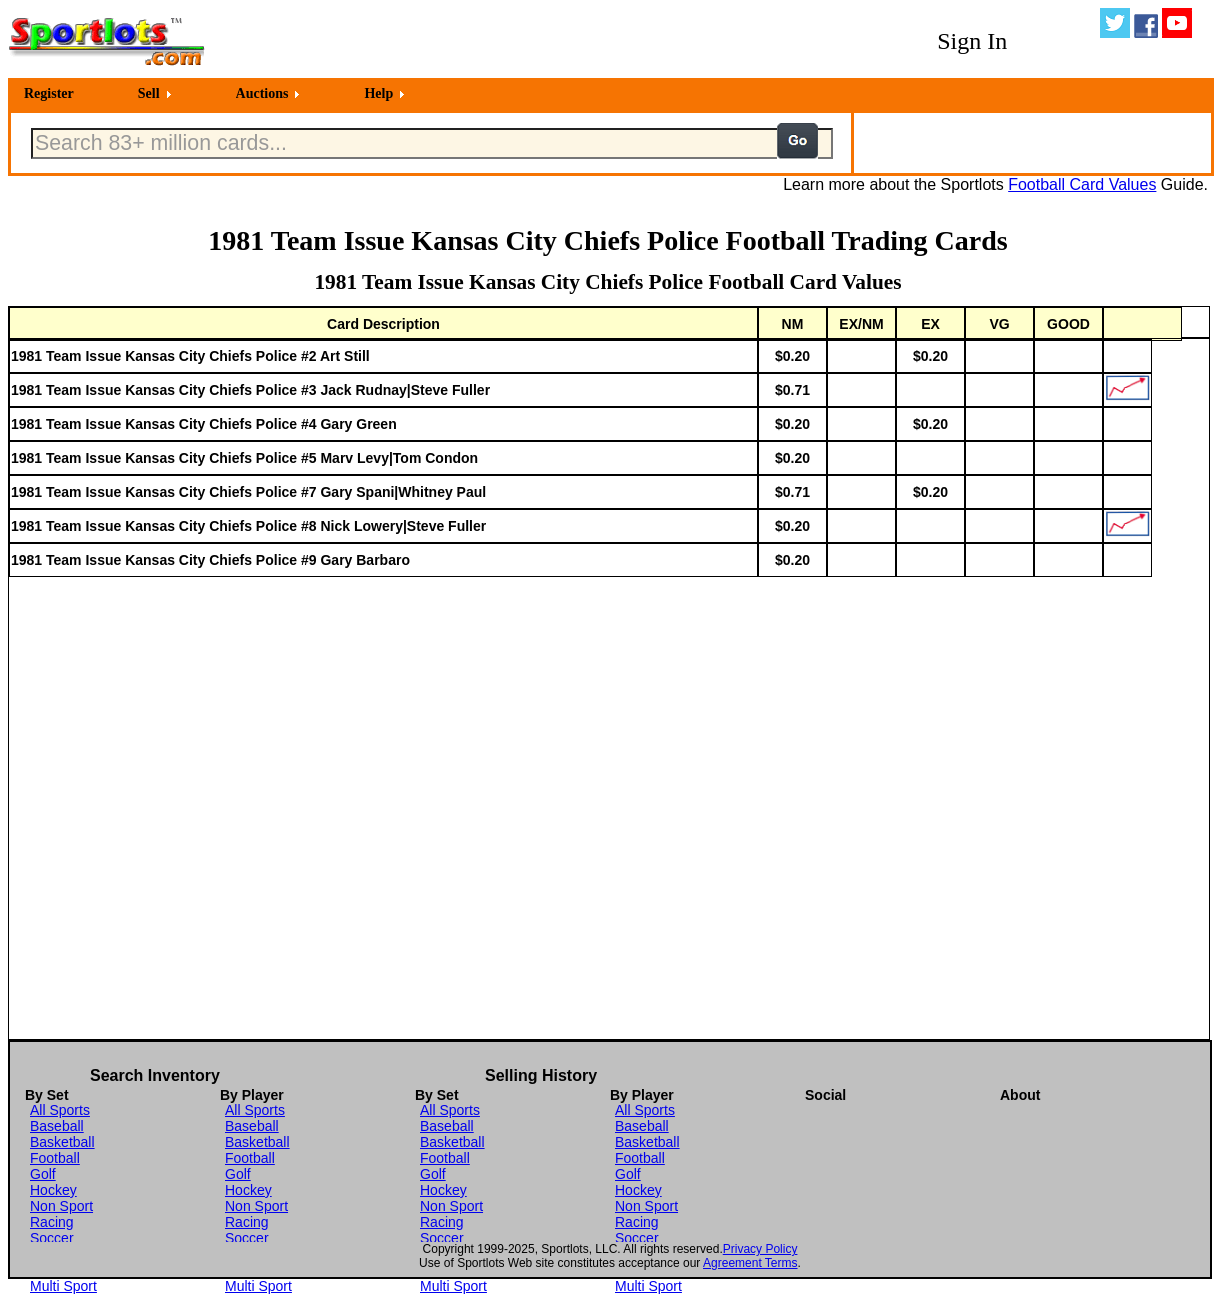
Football (55, 1158)
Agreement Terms (750, 1263)
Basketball (62, 1142)
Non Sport (61, 1206)
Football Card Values (1082, 184)
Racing (52, 1222)
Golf (43, 1174)
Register (49, 93)
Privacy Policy (760, 1249)
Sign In (972, 41)
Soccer (52, 1238)
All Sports (60, 1110)
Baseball (57, 1126)
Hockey (53, 1190)
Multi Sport (63, 1286)
